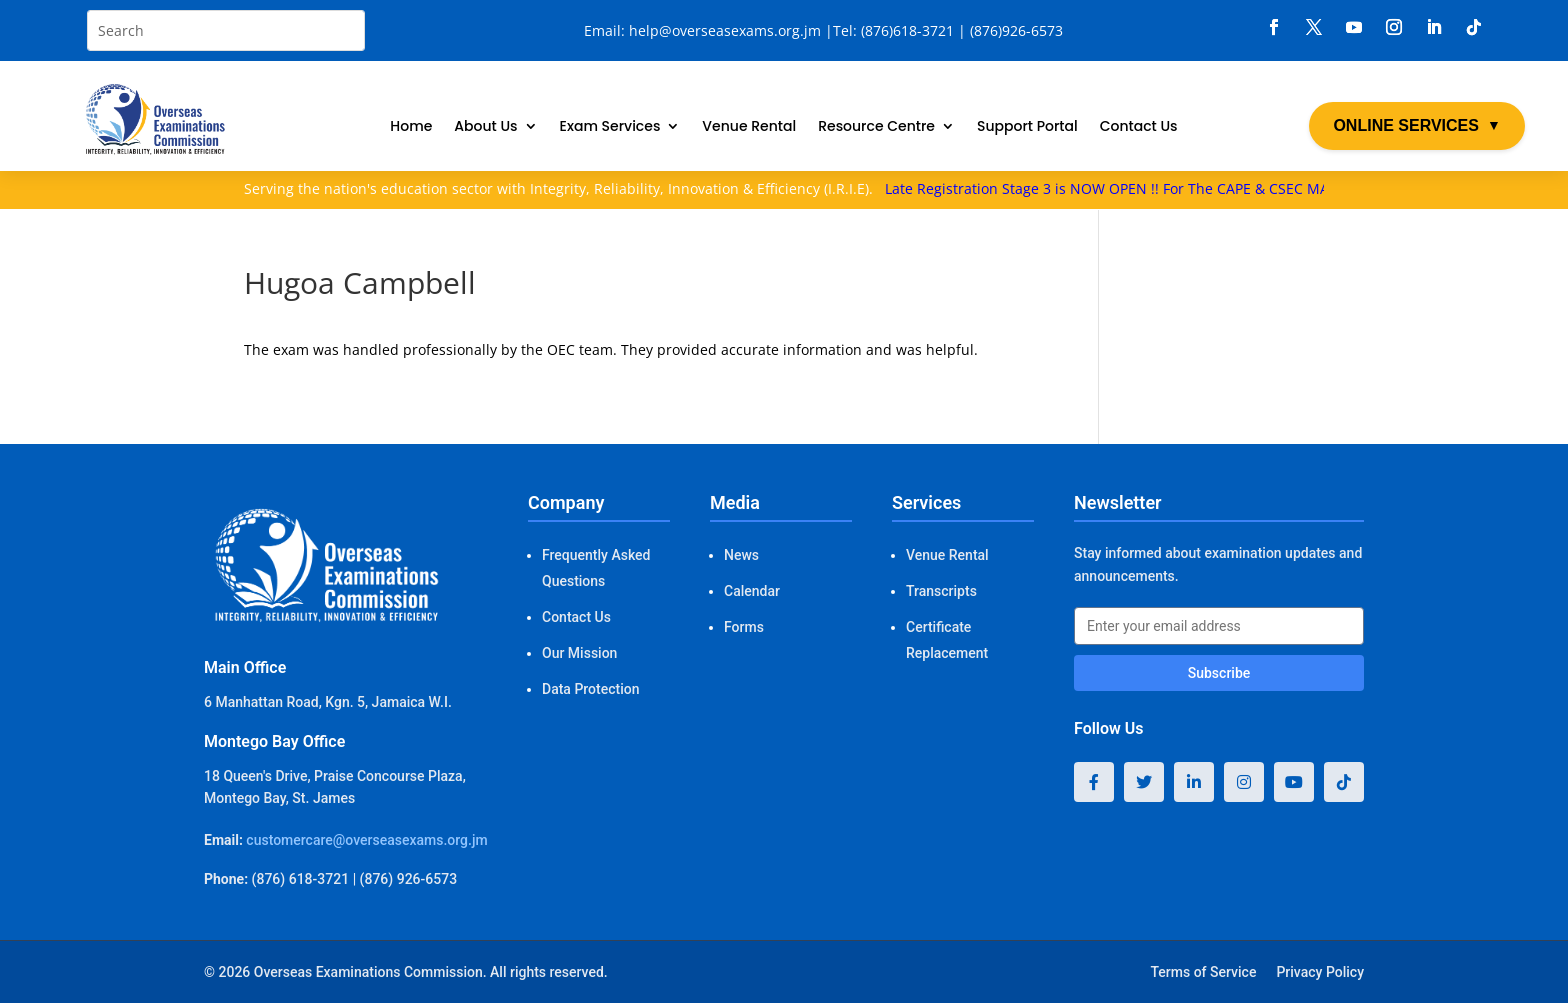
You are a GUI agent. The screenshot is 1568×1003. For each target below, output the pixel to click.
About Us (485, 127)
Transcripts (941, 591)
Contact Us (1139, 127)
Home (411, 127)
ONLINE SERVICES (1416, 126)
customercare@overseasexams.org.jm (366, 840)
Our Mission (579, 653)
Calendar (752, 591)
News (741, 555)
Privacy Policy (1320, 972)
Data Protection (590, 689)
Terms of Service (1203, 972)
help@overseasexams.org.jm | (731, 30)
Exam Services (610, 127)
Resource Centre (876, 127)
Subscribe (1219, 673)
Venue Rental (749, 127)
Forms (744, 627)
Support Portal (1027, 127)
